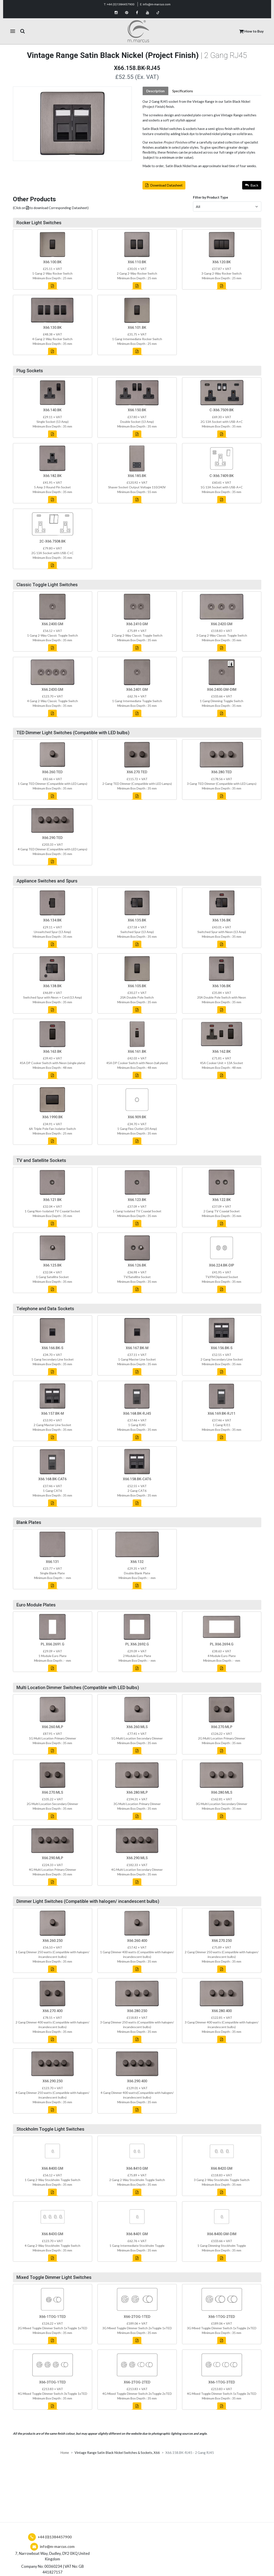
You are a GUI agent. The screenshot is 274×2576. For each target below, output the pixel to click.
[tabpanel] (201, 134)
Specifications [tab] (182, 91)
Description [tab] (155, 91)
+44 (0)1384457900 (120, 4)
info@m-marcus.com (156, 4)
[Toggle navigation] (12, 31)
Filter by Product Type (210, 197)
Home (64, 2453)
